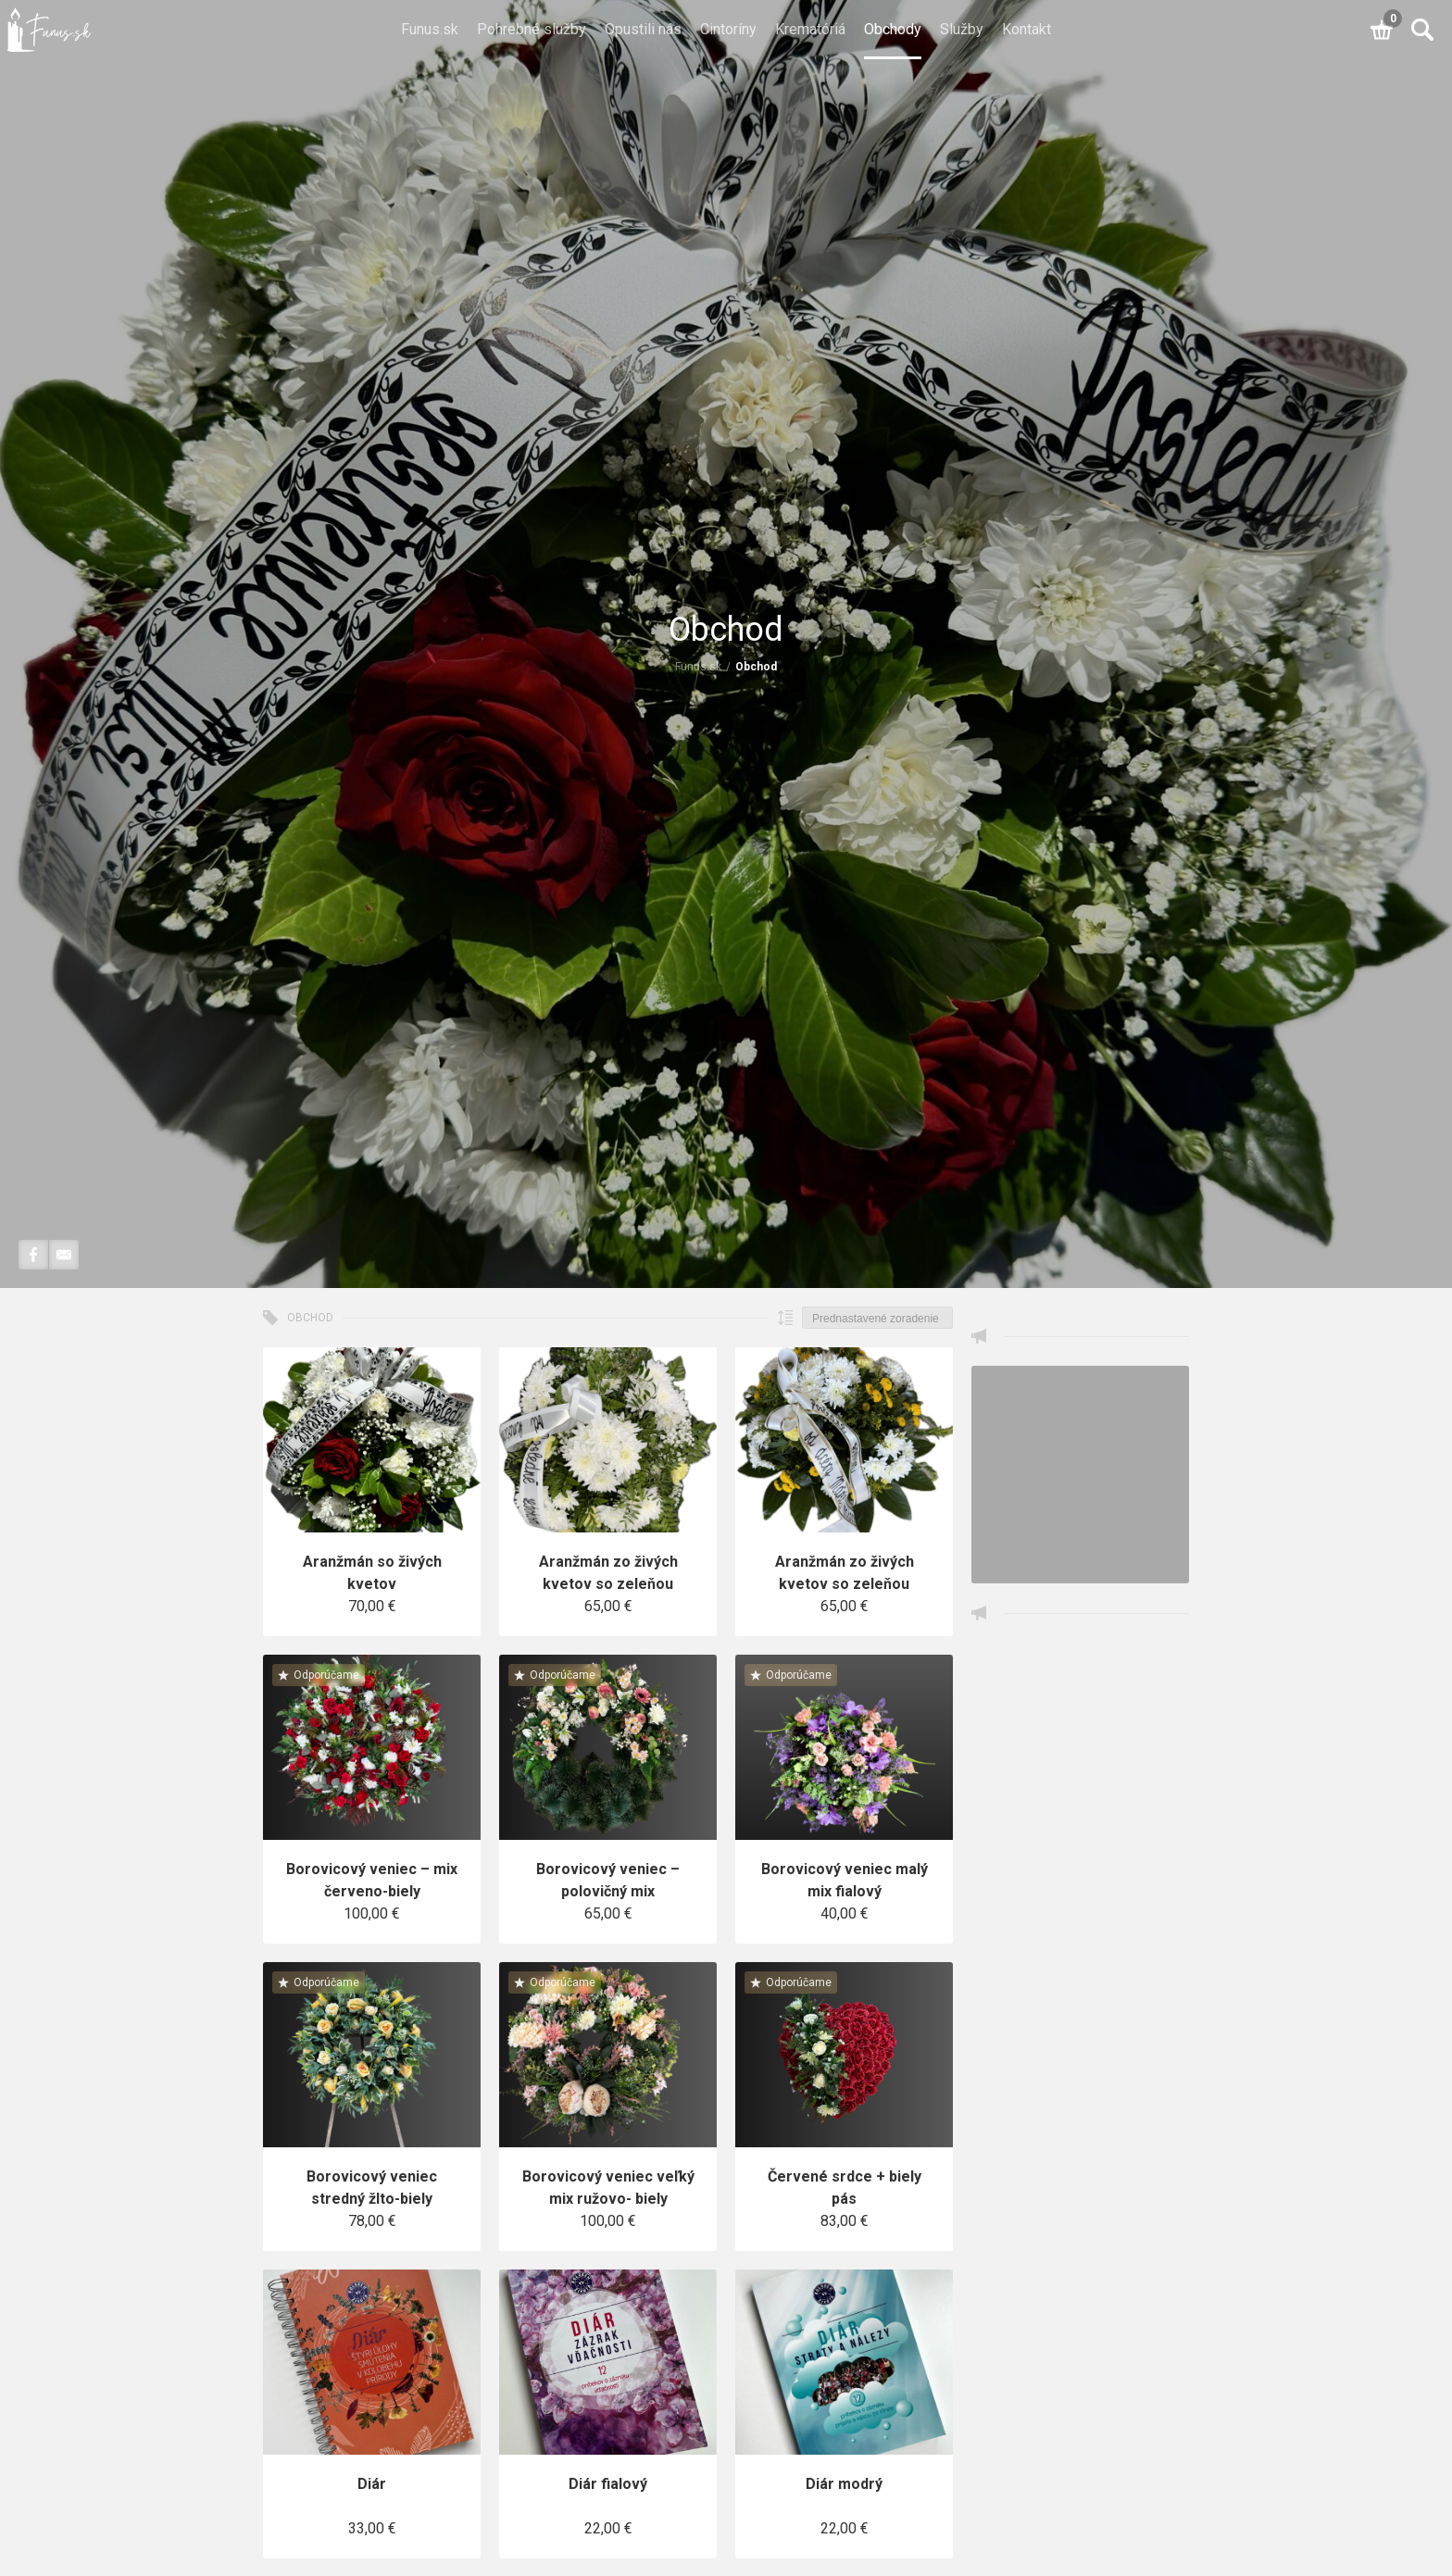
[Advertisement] (1080, 1920)
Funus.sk (429, 29)
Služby (961, 29)
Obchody (892, 29)
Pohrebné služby (531, 29)
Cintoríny (728, 29)
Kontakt (1026, 29)
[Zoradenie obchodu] (877, 1318)
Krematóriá (810, 29)
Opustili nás (643, 29)
